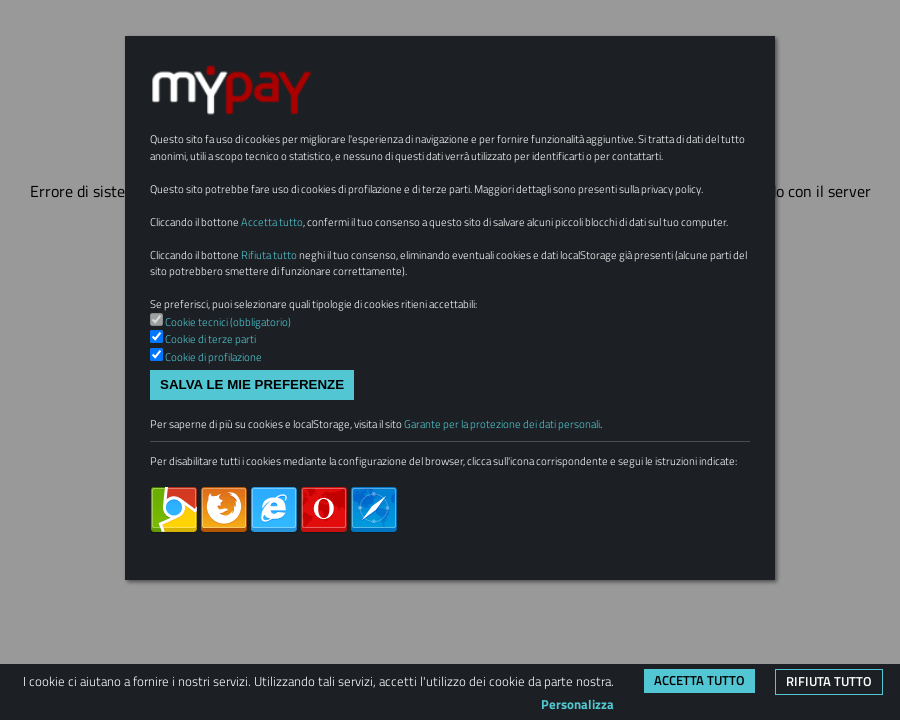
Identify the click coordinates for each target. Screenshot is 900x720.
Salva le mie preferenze (252, 482)
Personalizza (577, 704)
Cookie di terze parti (221, 433)
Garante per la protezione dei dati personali (580, 526)
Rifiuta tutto (829, 681)
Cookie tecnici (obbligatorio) (242, 413)
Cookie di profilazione (224, 452)
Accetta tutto (699, 680)
